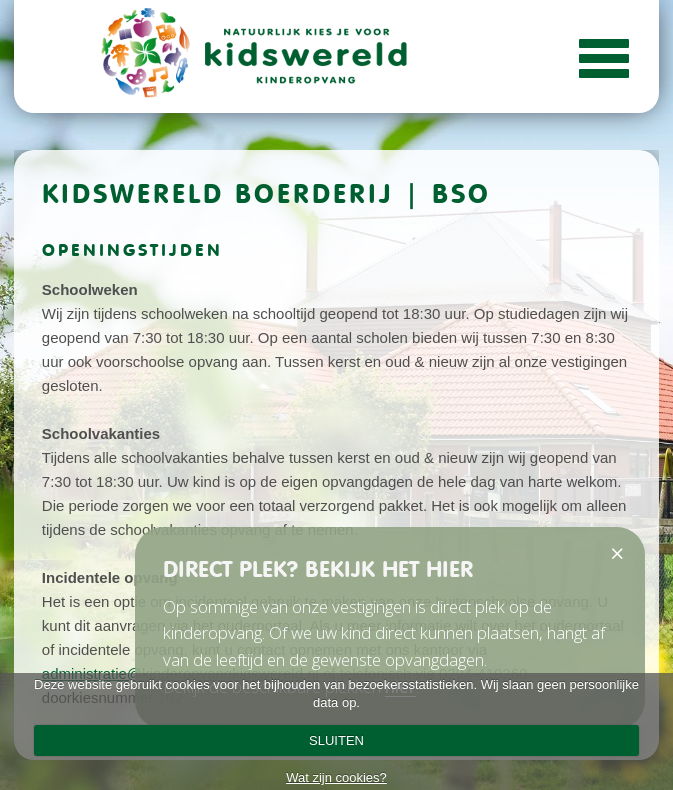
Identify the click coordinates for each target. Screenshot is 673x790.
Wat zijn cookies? (336, 777)
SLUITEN (336, 740)
